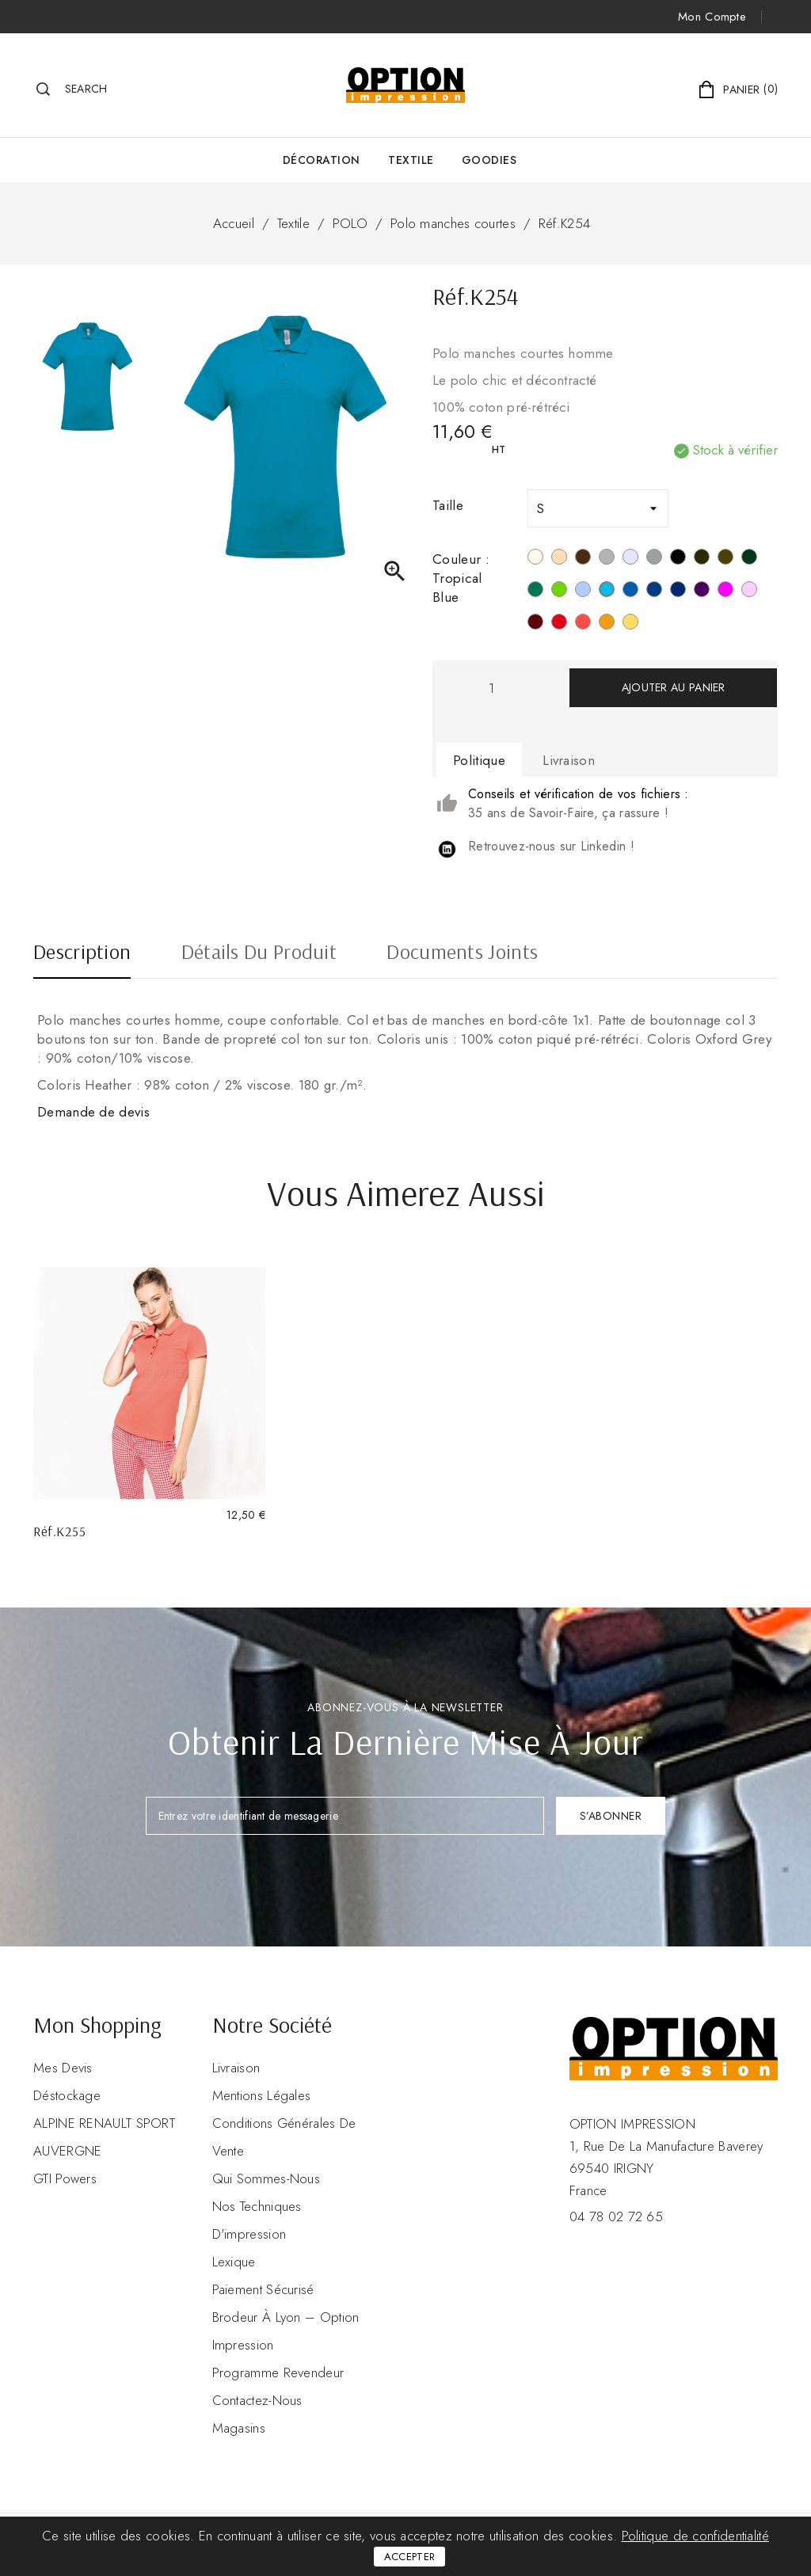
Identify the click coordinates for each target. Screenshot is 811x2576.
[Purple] (702, 591)
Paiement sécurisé (263, 2289)
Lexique (234, 2261)
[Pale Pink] (749, 591)
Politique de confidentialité (695, 2535)
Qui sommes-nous (266, 2178)
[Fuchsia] (725, 591)
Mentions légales (261, 2095)
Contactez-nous (257, 2400)
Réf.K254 (564, 223)
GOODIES (489, 160)
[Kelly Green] (535, 591)
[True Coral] (583, 624)
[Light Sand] (559, 559)
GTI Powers (65, 2178)
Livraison (236, 2067)
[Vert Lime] (559, 591)
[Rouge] (559, 624)
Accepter (409, 2556)
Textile (411, 160)
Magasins (238, 2427)
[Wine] (535, 624)
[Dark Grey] (702, 559)
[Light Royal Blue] (630, 591)
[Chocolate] (583, 559)
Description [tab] (82, 953)
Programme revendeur (278, 2372)
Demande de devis (93, 1111)
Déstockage (67, 2095)
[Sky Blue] (583, 591)
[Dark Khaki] (725, 559)
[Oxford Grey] (654, 559)
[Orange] (607, 624)
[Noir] (678, 559)
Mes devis (63, 2067)
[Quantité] (491, 687)
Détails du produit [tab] (259, 953)
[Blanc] (535, 559)
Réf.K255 (59, 1531)
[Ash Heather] (630, 559)
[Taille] (597, 508)
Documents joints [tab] (462, 953)
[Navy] (678, 591)
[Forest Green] (749, 559)
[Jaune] (630, 624)
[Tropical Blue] (607, 591)
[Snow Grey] (607, 559)
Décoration (321, 160)
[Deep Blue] (654, 591)
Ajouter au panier (673, 687)
